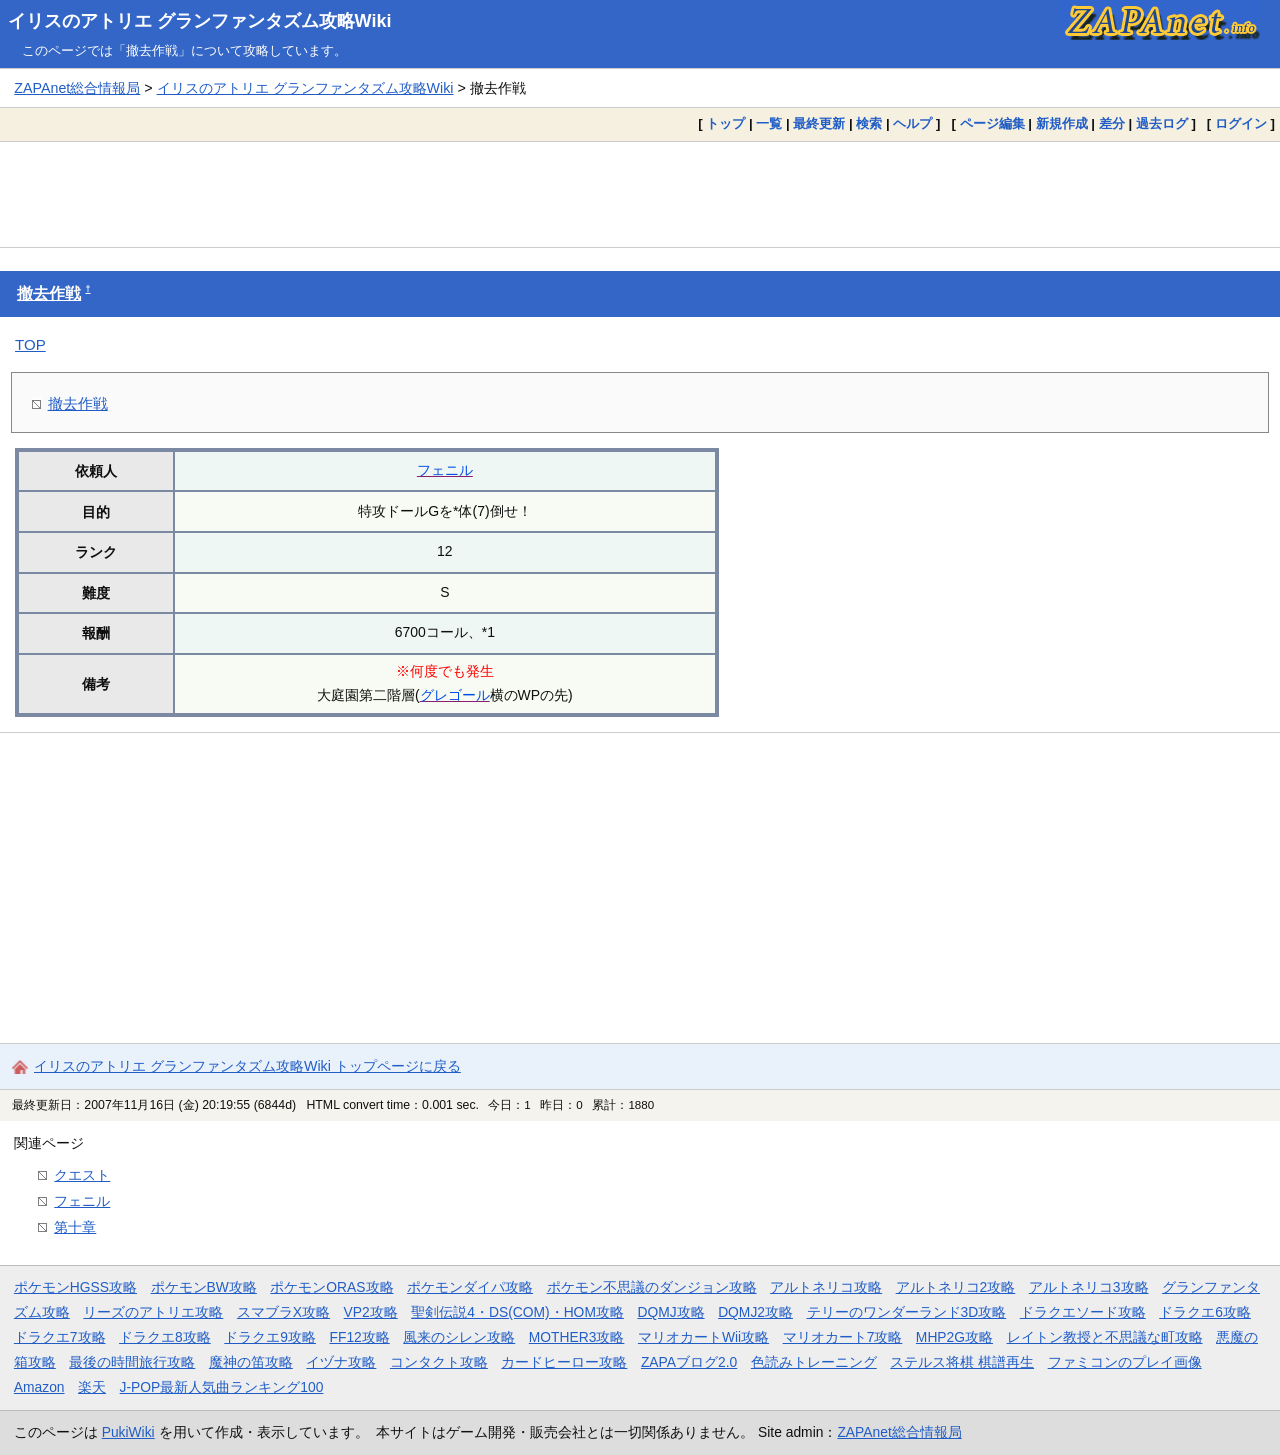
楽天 (92, 1387)
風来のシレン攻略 (459, 1337)
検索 (869, 123)
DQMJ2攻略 (755, 1312)
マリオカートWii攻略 (703, 1337)
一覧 (769, 123)
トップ (725, 123)
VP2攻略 (371, 1312)
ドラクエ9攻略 (270, 1337)
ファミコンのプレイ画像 (1125, 1362)
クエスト (82, 1175)
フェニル (445, 470)
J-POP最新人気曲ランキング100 (222, 1387)
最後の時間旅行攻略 (132, 1362)
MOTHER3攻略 (577, 1337)
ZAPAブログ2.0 (689, 1362)
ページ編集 (992, 123)
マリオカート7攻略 (843, 1337)
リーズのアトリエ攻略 (153, 1312)
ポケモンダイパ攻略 (470, 1287)
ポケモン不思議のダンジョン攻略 (652, 1287)
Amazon (39, 1387)
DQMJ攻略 (670, 1312)
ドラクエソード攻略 (1083, 1312)
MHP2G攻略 (954, 1337)
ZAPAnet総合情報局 (77, 88)
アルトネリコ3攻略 (1089, 1287)
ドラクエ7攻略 (60, 1337)
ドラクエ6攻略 (1205, 1312)
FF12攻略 (359, 1337)
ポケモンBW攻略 (204, 1287)
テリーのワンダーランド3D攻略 (907, 1312)
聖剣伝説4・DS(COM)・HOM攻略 (517, 1312)
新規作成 (1062, 123)
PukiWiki (128, 1432)
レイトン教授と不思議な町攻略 (1105, 1337)
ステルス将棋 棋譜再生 (962, 1362)
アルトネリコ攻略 (826, 1287)
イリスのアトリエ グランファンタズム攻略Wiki (200, 21)
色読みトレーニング (814, 1362)
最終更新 (819, 123)
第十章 (75, 1227)
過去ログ (1162, 123)
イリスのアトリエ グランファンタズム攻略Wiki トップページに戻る (247, 1066)
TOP (30, 344)
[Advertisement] (640, 194)
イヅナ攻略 (341, 1362)
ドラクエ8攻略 (165, 1337)
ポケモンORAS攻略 (331, 1287)
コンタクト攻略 (439, 1362)
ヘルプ (912, 123)
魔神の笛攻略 (251, 1362)
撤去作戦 (49, 293)
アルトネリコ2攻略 (956, 1287)
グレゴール (455, 695)
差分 (1112, 123)
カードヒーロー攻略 (564, 1362)
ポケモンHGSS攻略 (75, 1287)
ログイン (1241, 123)
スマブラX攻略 (283, 1312)
